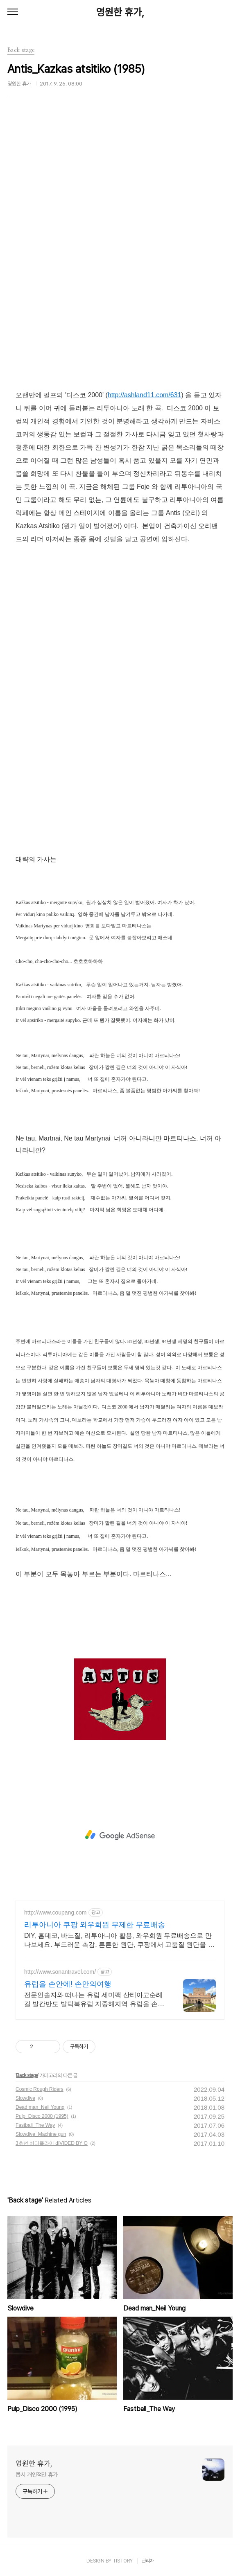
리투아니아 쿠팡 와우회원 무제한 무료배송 (94, 1925)
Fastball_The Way (35, 2125)
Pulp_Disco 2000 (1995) (42, 2116)
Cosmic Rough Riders (39, 2089)
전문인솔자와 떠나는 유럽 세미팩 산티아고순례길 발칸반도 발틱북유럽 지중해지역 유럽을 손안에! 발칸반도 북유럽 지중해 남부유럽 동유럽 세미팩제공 (94, 2000)
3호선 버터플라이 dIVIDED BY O (52, 2143)
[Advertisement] (120, 1835)
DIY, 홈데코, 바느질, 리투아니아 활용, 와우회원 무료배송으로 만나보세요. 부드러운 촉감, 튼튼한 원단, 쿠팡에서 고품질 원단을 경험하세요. (119, 1940)
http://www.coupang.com (55, 1912)
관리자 (148, 2561)
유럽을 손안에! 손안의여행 (67, 1984)
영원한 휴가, (120, 12)
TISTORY (123, 2561)
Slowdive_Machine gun (41, 2134)
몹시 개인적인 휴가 (37, 2474)
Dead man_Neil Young (40, 2107)
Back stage (27, 2075)
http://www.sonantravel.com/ (60, 1972)
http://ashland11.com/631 (144, 394)
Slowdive (25, 2098)
